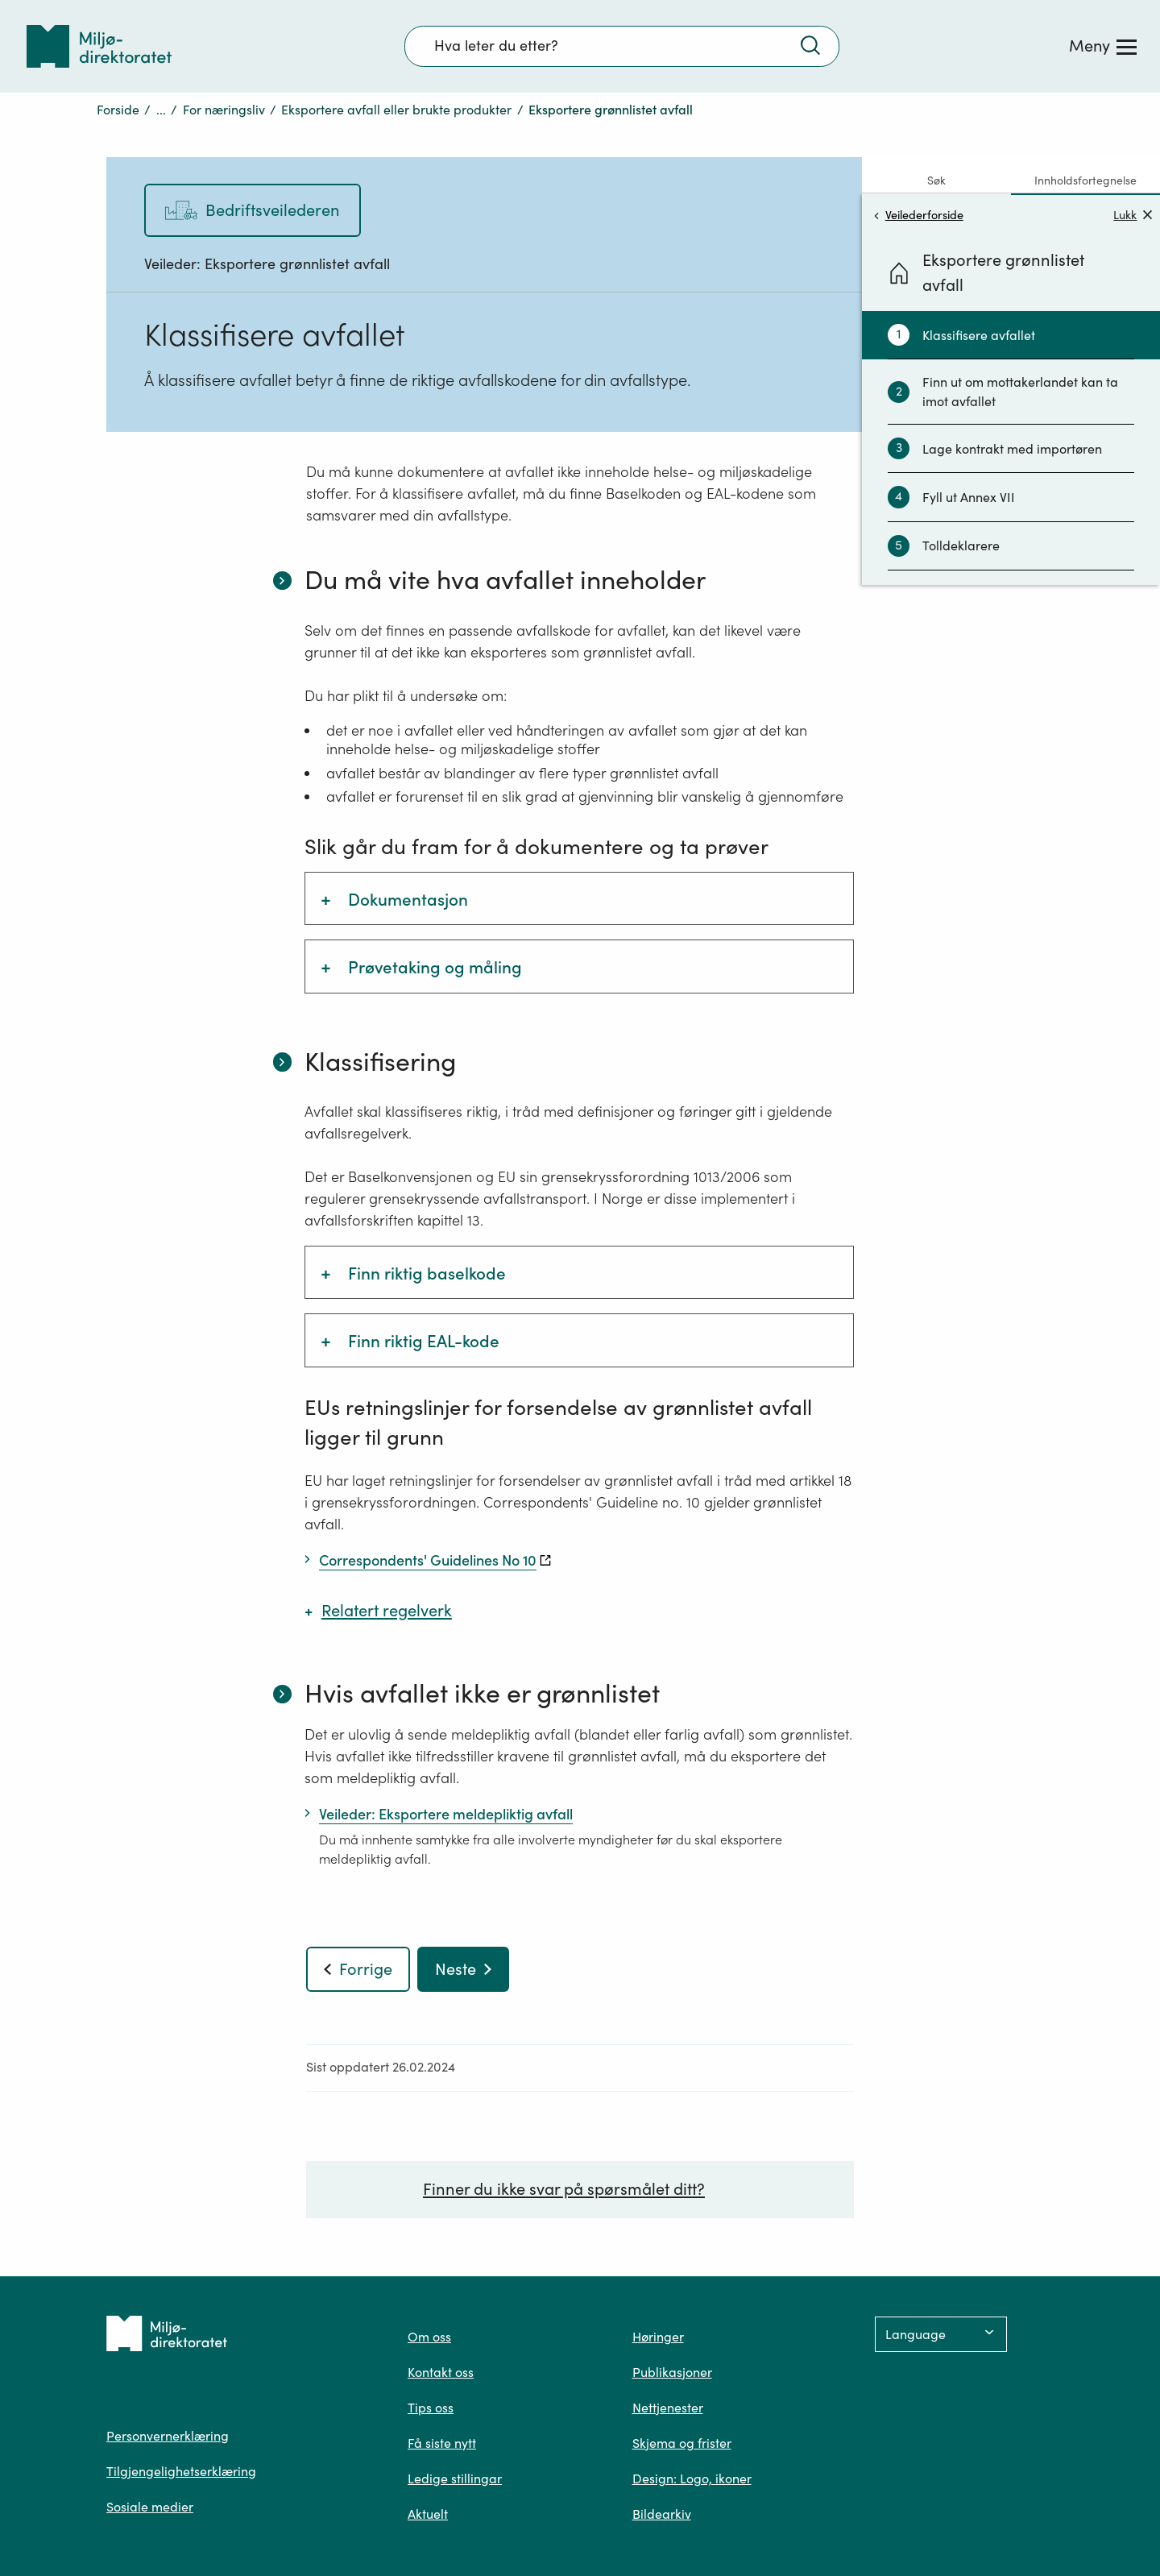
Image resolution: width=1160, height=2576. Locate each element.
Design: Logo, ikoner (692, 2478)
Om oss (429, 2337)
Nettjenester (667, 2408)
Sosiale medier (149, 2507)
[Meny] (1103, 46)
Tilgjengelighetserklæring (181, 2471)
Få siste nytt (442, 2443)
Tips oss (431, 2408)
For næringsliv (224, 110)
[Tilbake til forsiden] (99, 46)
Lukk (1132, 214)
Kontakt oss (441, 2372)
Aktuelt (428, 2514)
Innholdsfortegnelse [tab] (1085, 180)
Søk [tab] (936, 180)
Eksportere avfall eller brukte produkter (396, 110)
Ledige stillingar (455, 2478)
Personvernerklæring (167, 2436)
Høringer (658, 2337)
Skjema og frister (681, 2443)
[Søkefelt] (621, 46)
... (161, 110)
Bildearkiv (661, 2514)
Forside (118, 110)
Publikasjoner (672, 2372)
